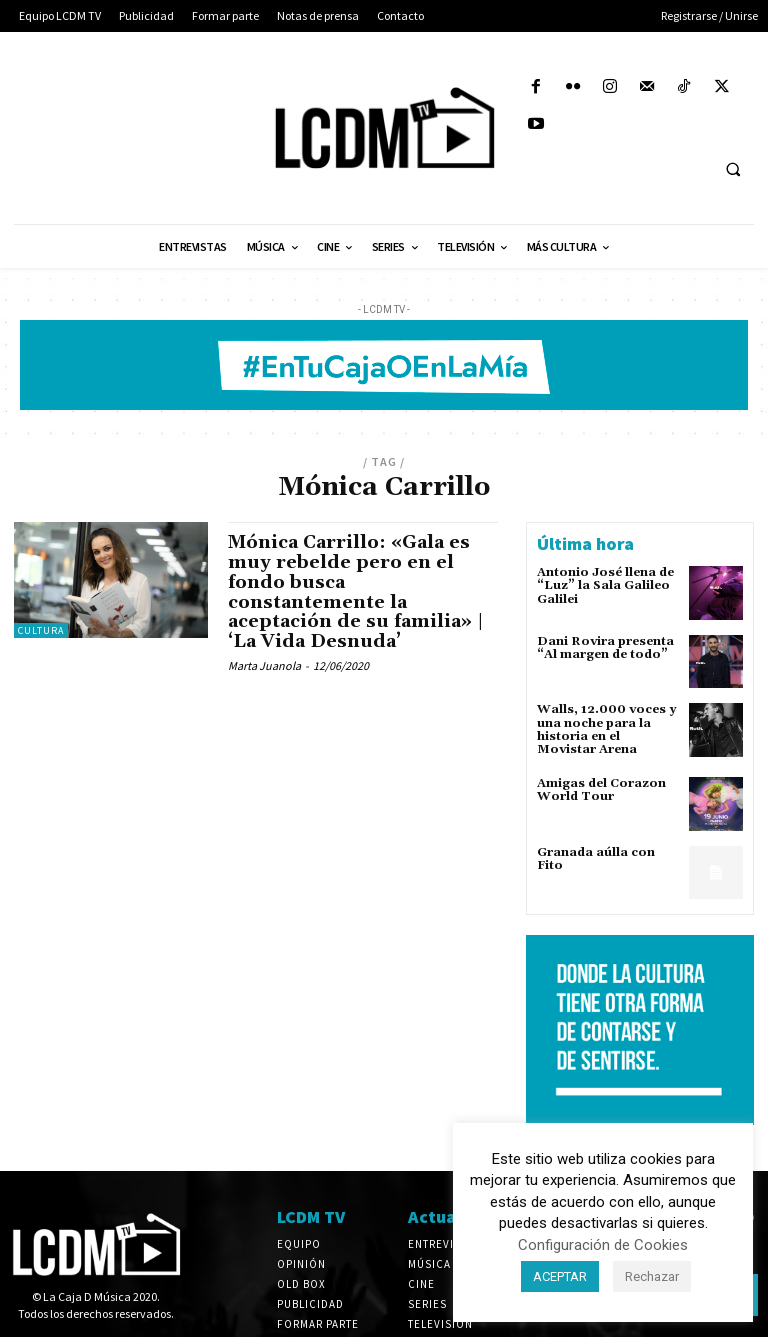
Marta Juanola (264, 665)
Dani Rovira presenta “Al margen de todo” (605, 648)
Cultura (41, 630)
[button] (733, 170)
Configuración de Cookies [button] (603, 1245)
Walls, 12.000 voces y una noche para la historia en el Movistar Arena (606, 729)
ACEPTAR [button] (560, 1276)
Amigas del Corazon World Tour (601, 790)
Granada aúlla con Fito (596, 859)
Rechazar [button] (652, 1276)
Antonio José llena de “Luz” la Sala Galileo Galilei (605, 585)
